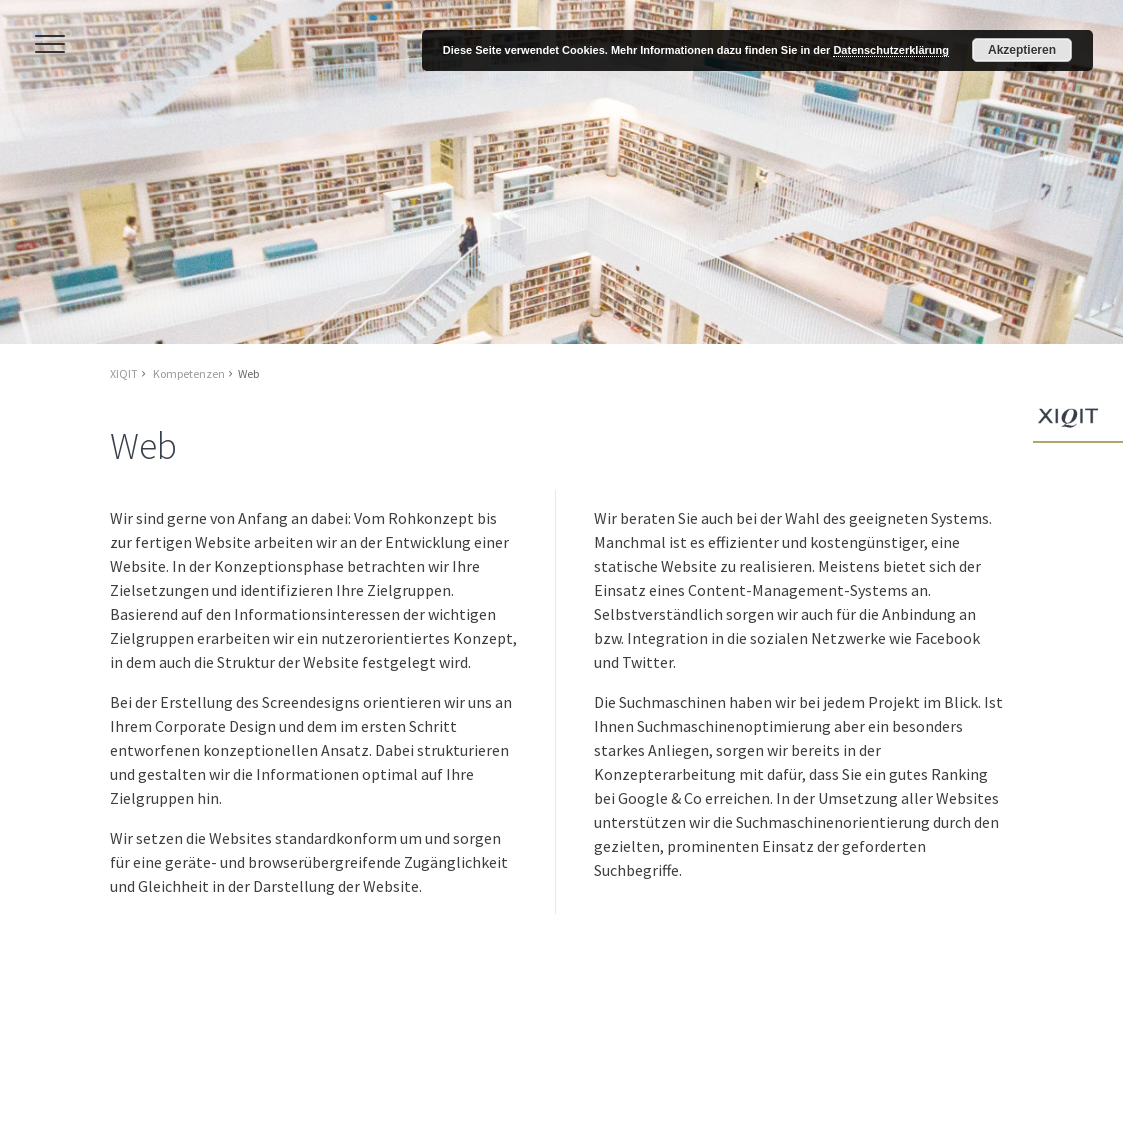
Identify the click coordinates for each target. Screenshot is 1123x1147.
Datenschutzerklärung (891, 50)
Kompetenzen (189, 373)
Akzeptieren (1022, 50)
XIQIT (124, 373)
